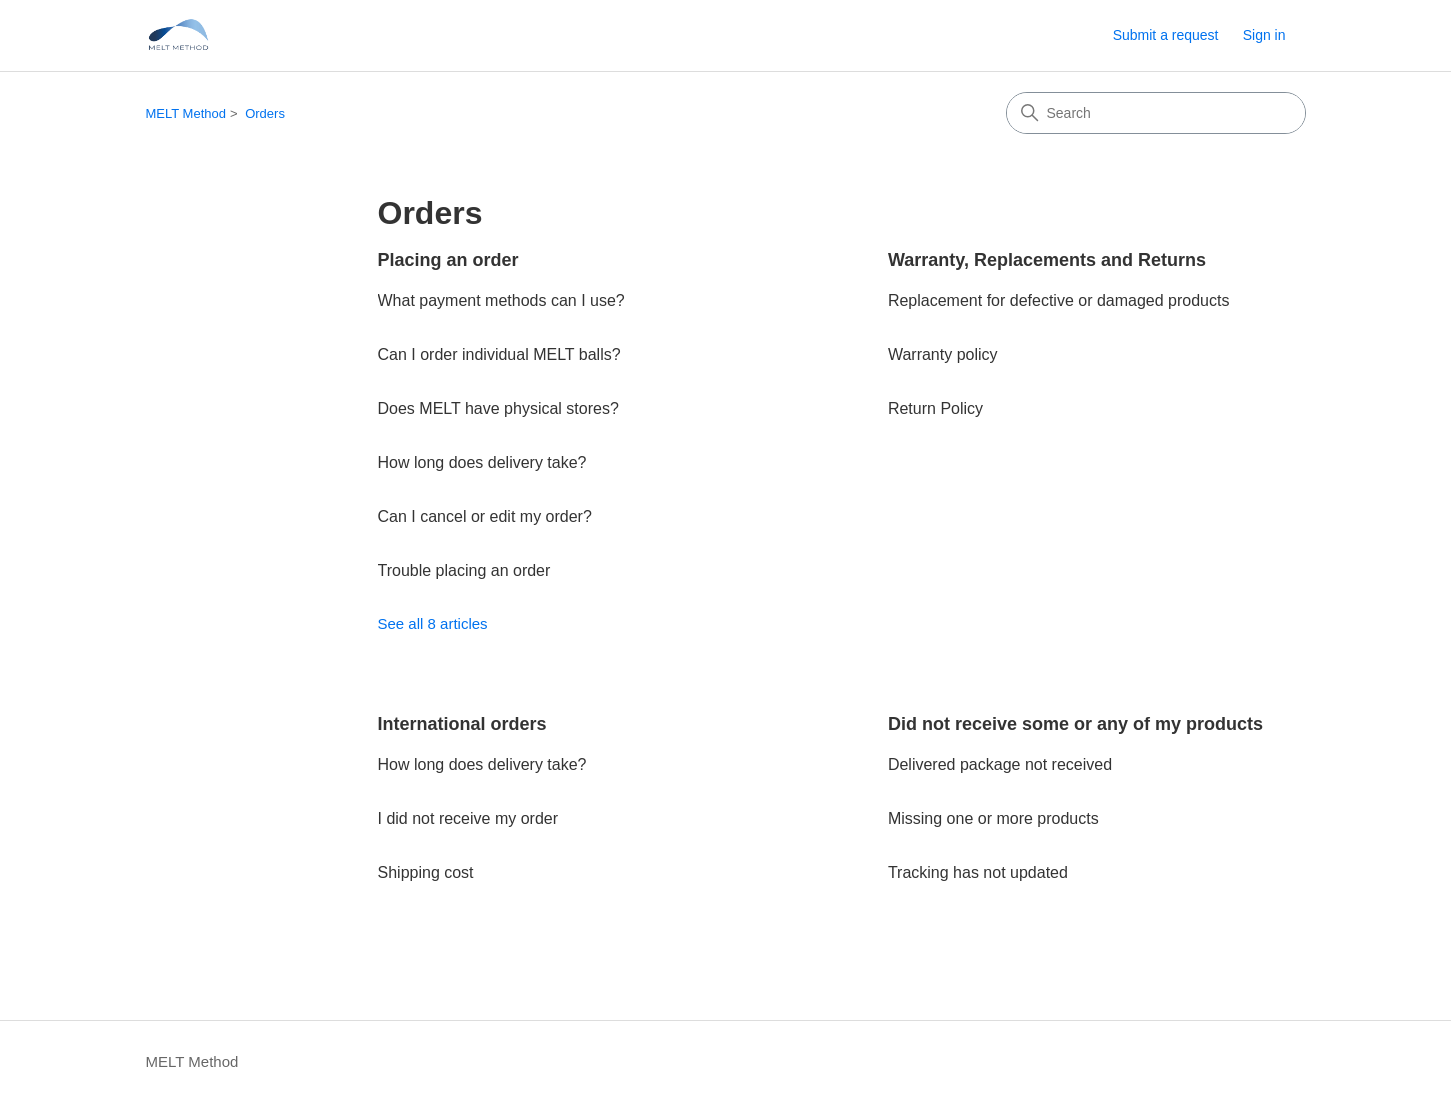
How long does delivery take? (482, 462)
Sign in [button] (1264, 35)
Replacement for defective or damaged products (1059, 300)
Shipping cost (426, 872)
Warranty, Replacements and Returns (1047, 260)
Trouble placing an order (464, 570)
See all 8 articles (433, 623)
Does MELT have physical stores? (498, 408)
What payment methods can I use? (501, 300)
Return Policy (935, 408)
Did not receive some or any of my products (1075, 724)
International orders (462, 724)
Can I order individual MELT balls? (499, 354)
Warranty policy (943, 354)
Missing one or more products (993, 818)
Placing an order (448, 260)
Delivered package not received (1000, 764)
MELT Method (186, 113)
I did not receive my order (468, 818)
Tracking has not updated (978, 872)
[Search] (1156, 113)
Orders (265, 113)
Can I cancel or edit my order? (485, 516)
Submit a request (1166, 35)
